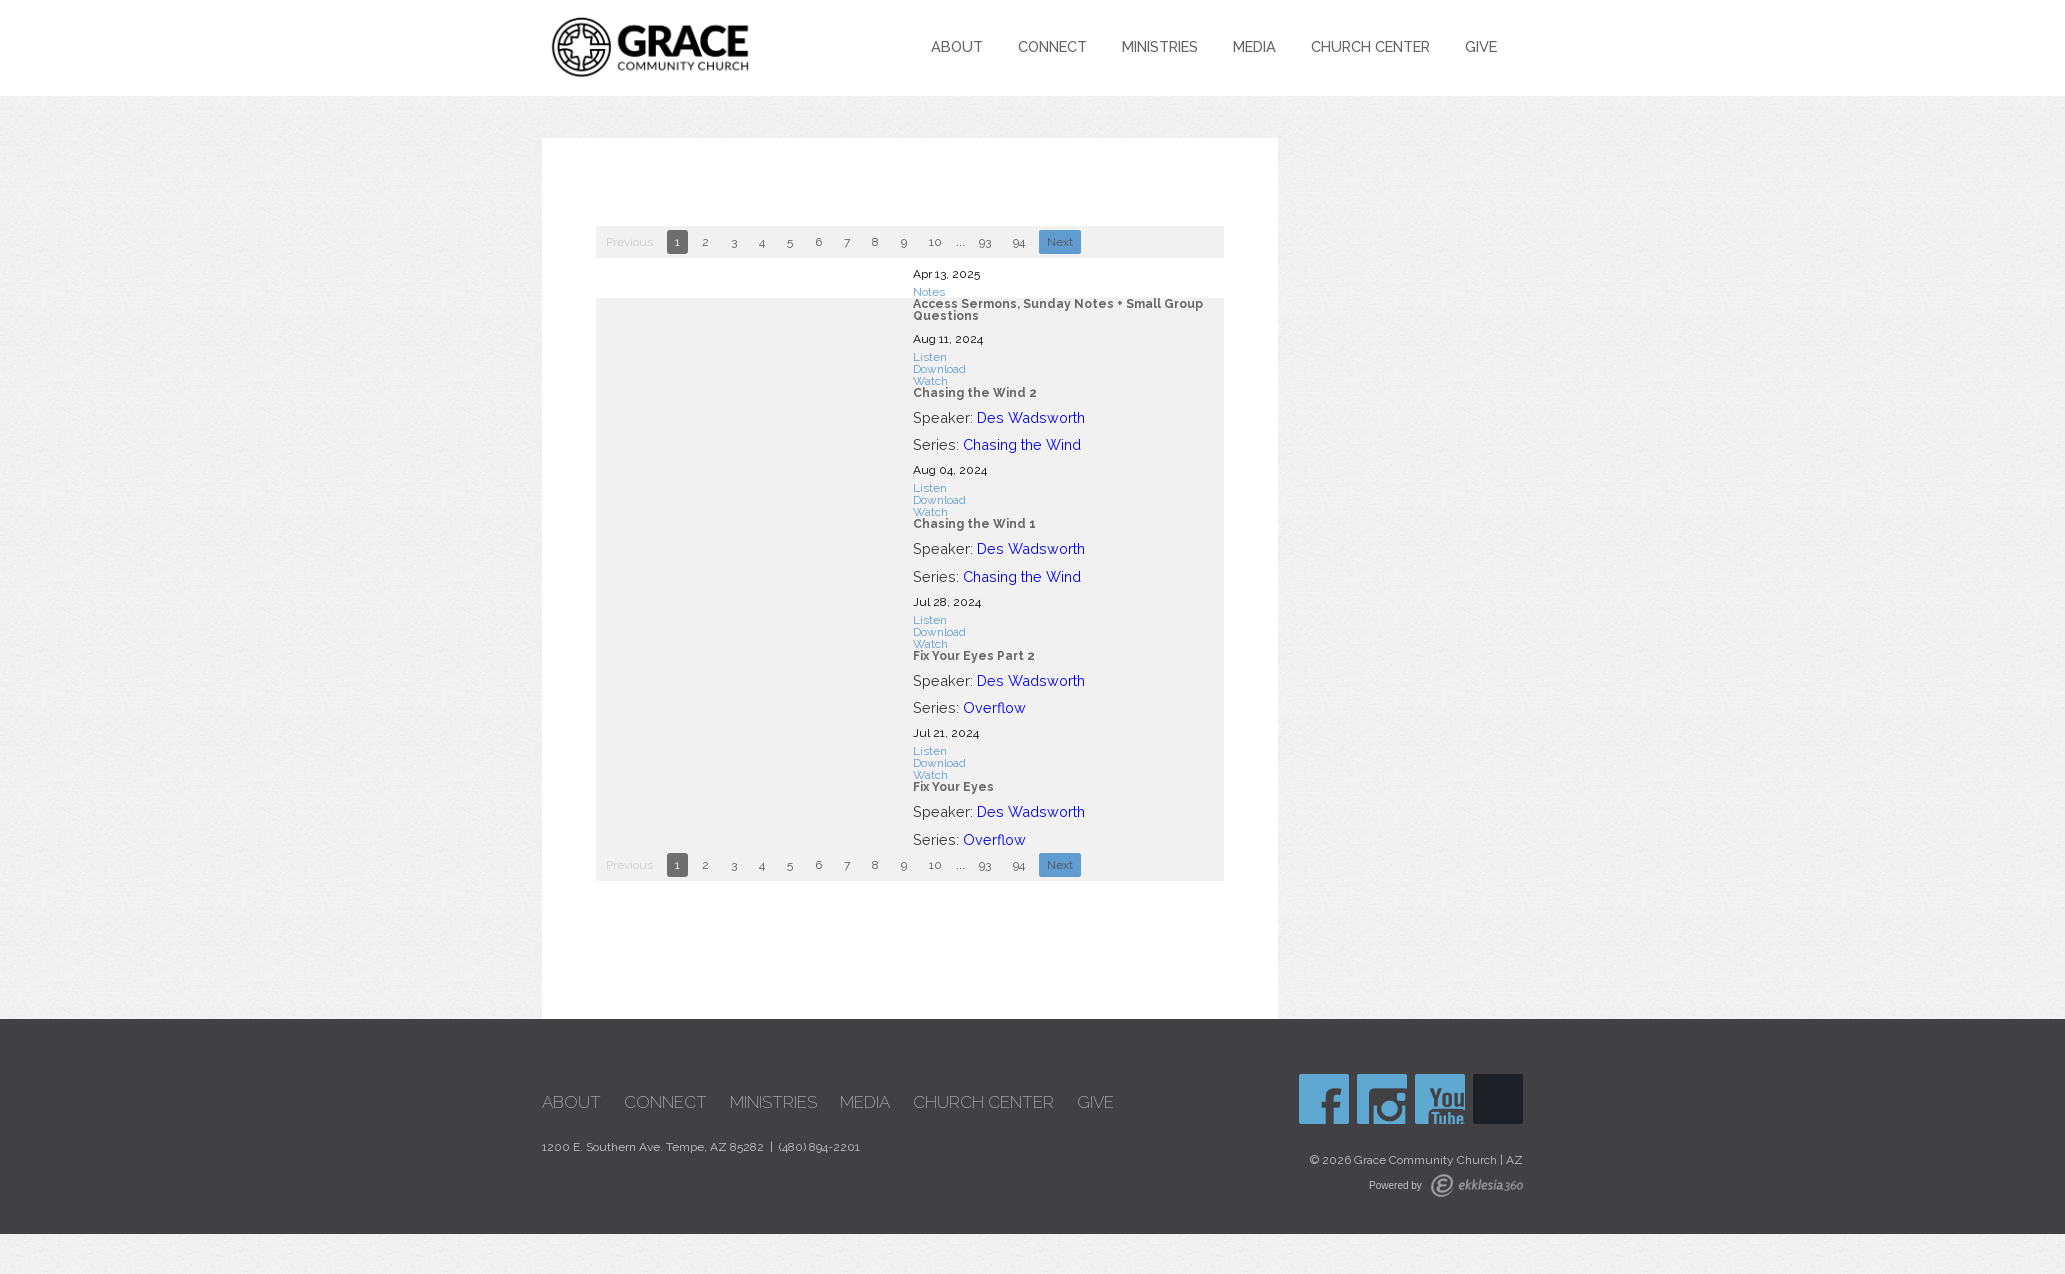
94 (1019, 242)
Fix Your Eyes (953, 787)
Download (939, 369)
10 (935, 242)
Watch (930, 381)
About (957, 46)
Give (1481, 46)
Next (1060, 242)
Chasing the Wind (1022, 444)
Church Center (1370, 46)
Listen (930, 357)
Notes (929, 292)
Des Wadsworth (1031, 417)
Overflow (994, 707)
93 (985, 242)
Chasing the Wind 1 (974, 524)
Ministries (1160, 46)
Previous (629, 242)
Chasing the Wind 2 (975, 393)
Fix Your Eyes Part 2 (974, 656)
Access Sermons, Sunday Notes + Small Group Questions (1058, 310)
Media (1254, 46)
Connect (1052, 46)
